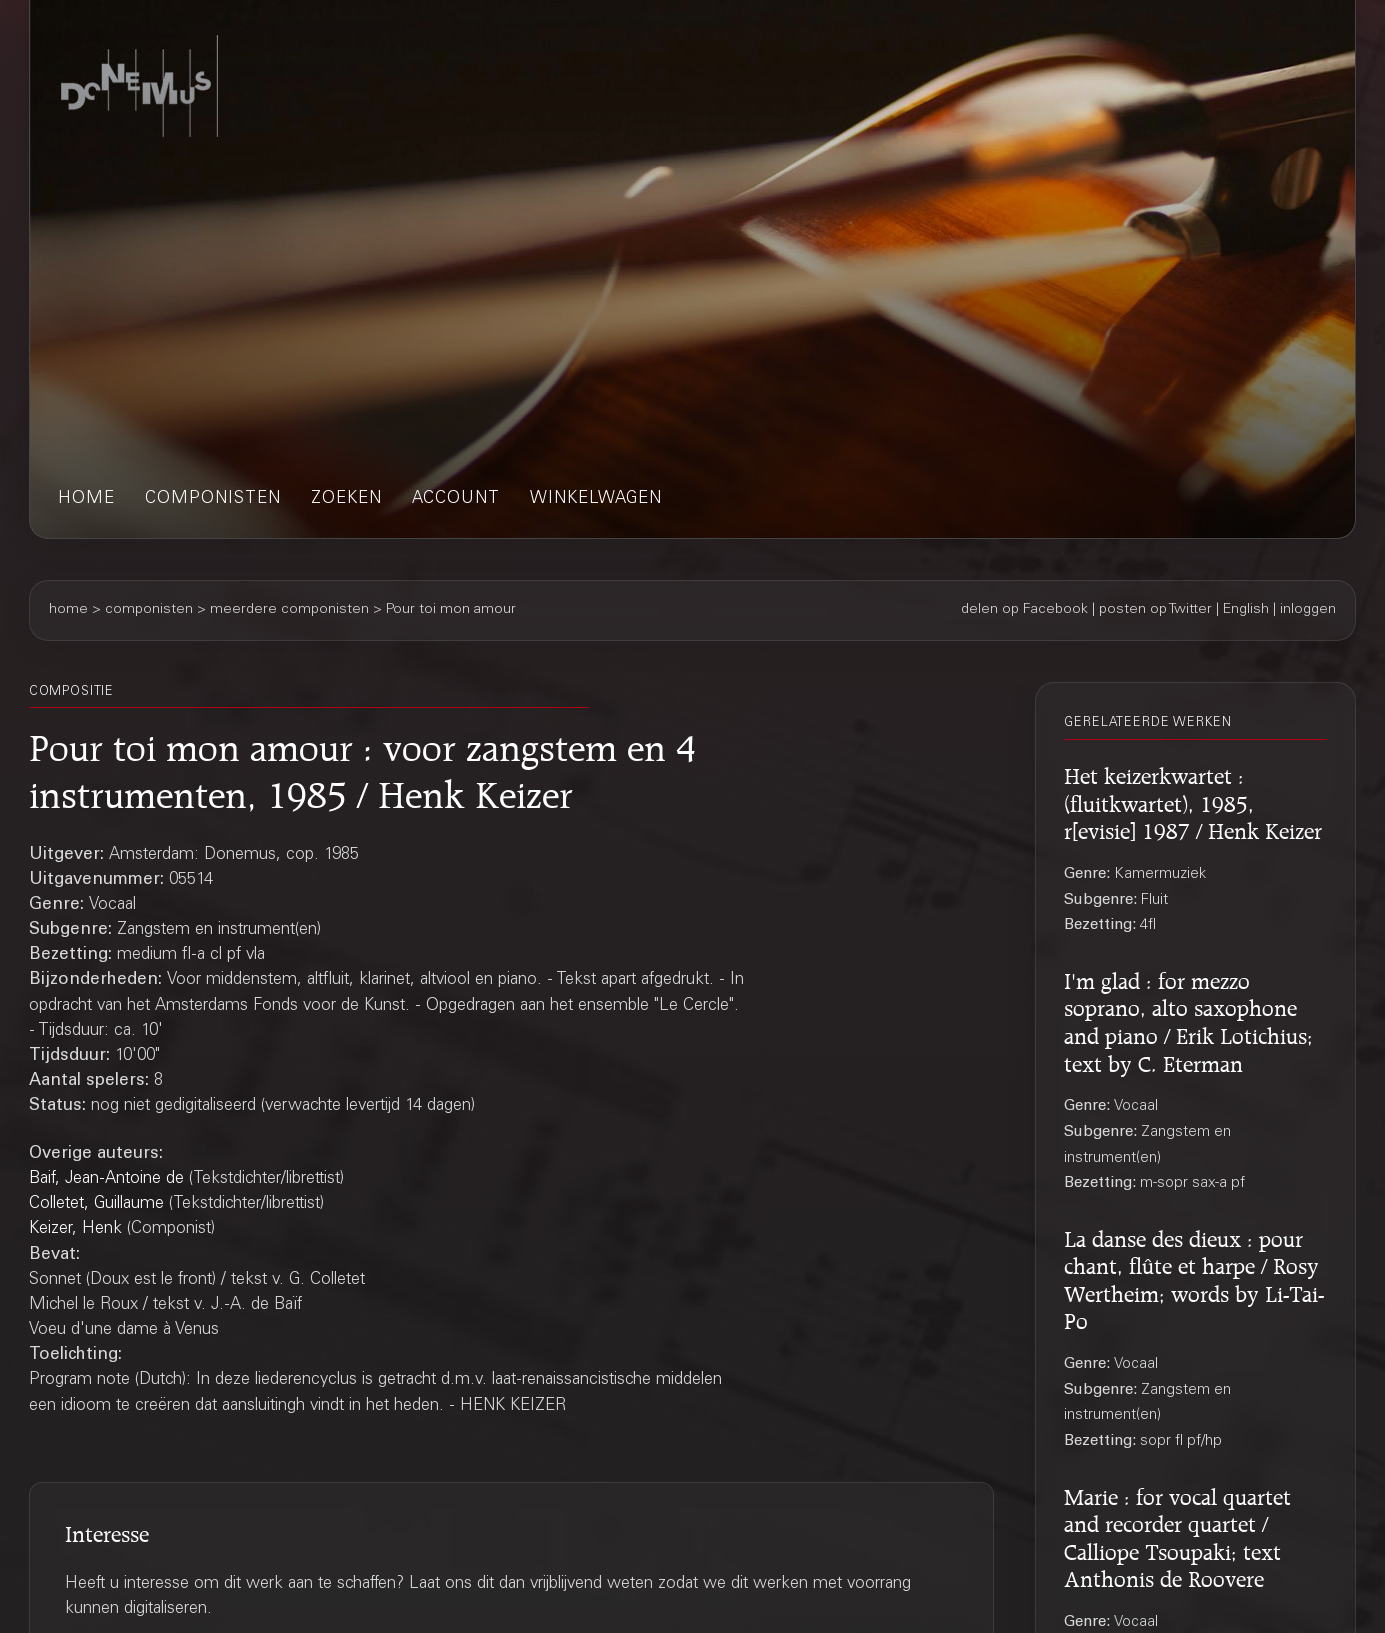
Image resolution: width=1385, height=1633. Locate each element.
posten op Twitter (1155, 610)
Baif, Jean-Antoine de (106, 1179)
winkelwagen (596, 499)
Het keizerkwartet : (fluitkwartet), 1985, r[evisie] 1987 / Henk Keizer (1193, 800)
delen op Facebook (1024, 610)
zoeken (346, 499)
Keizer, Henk (75, 1229)
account (456, 499)
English (1246, 610)
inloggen (1308, 610)
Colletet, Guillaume (96, 1204)
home (86, 499)
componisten (213, 499)
